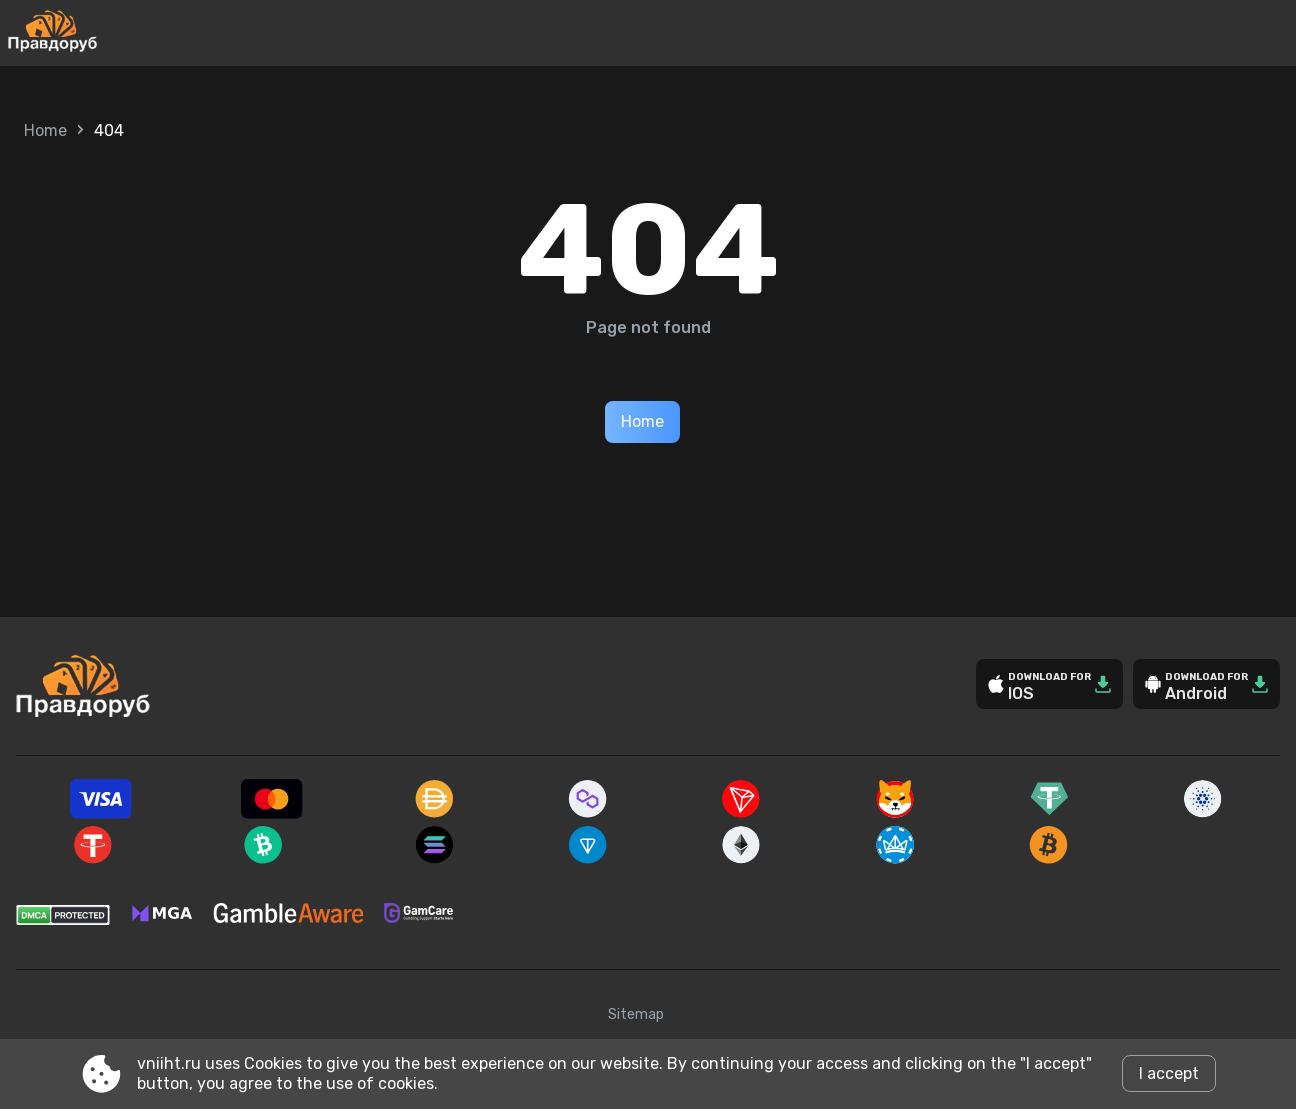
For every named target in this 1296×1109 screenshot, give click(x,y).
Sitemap (636, 1014)
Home (45, 130)
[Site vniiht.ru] (118, 33)
